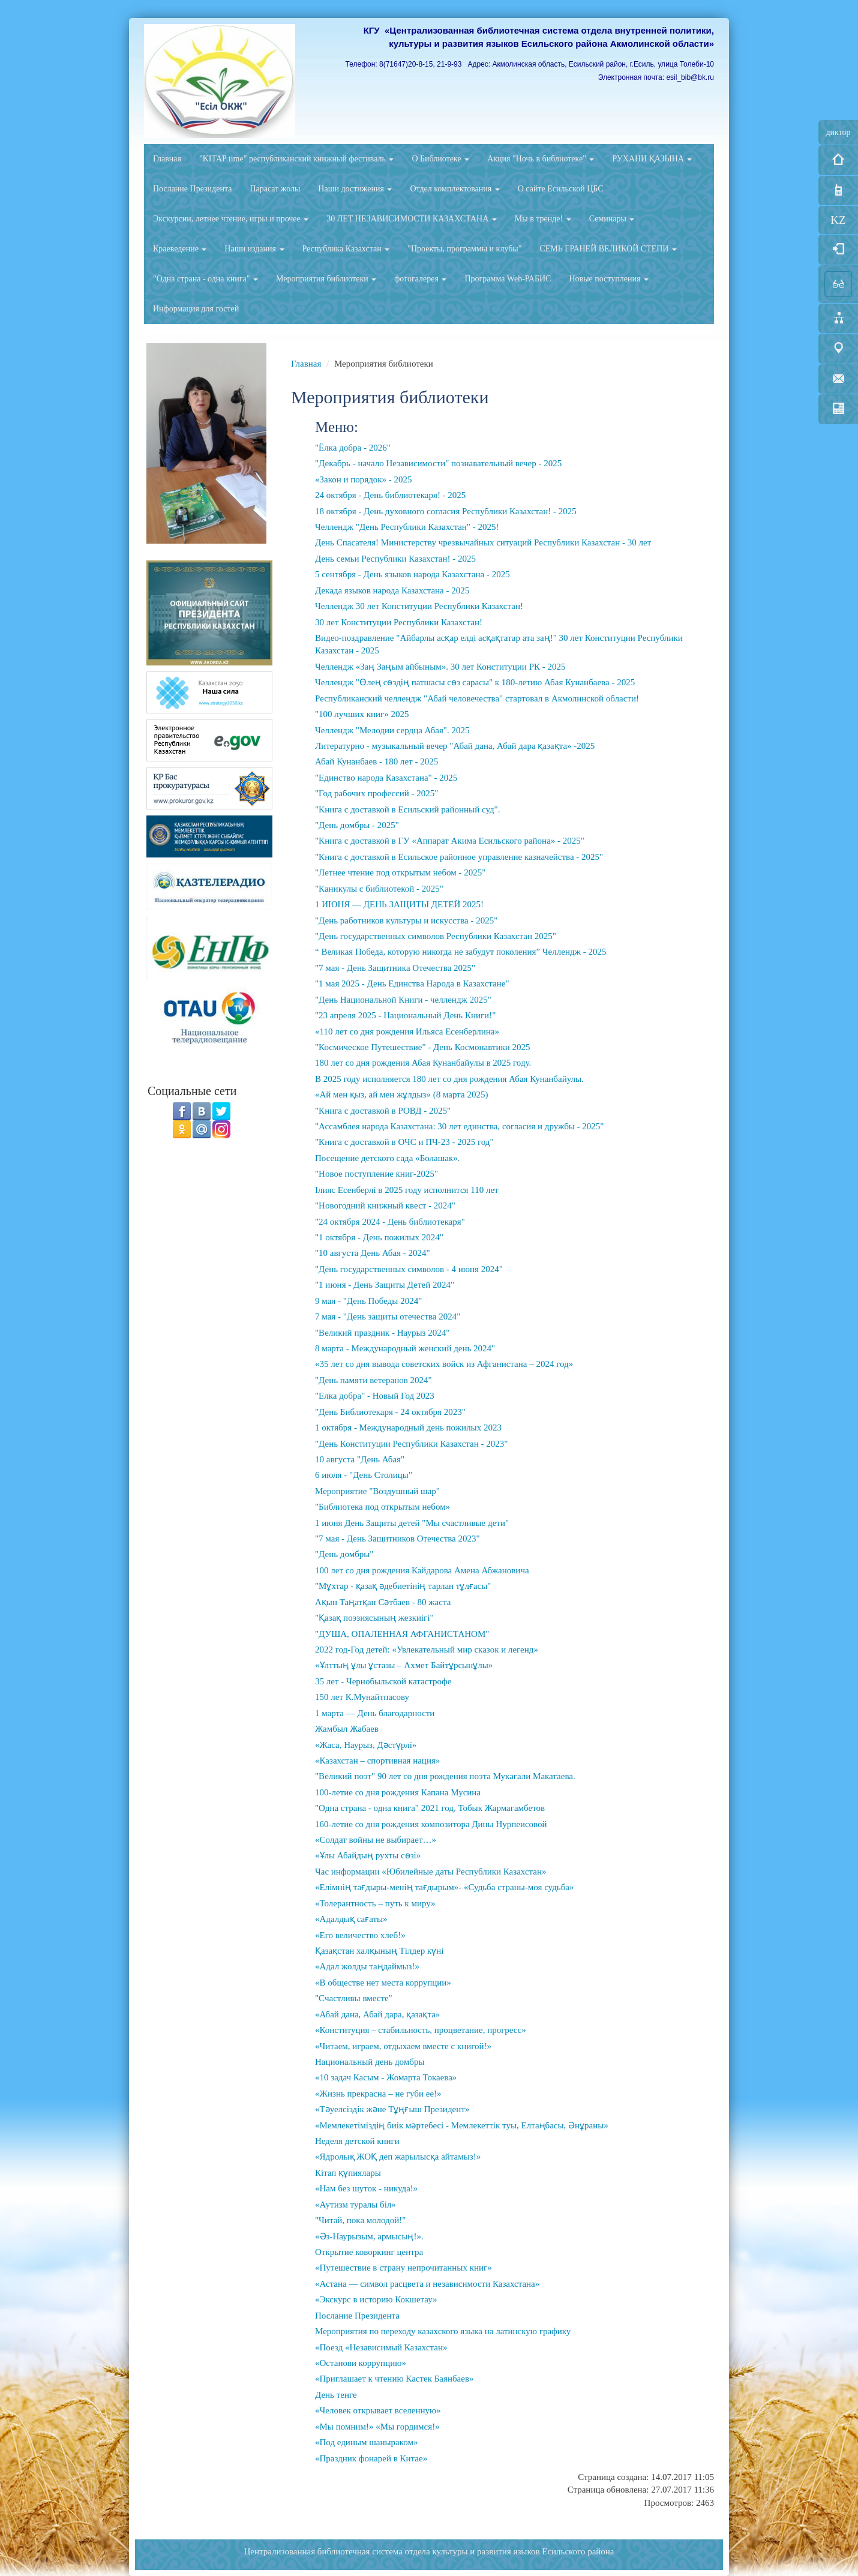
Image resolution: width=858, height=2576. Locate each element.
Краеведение (179, 248)
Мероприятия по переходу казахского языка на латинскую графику (443, 2331)
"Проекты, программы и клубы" (464, 248)
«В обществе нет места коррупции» (383, 1982)
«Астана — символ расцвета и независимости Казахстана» (427, 2284)
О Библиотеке (440, 158)
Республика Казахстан (346, 248)
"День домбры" (344, 1554)
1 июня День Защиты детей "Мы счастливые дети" (412, 1523)
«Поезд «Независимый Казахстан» (381, 2347)
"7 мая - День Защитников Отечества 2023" (397, 1538)
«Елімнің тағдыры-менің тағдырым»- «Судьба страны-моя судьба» (444, 1887)
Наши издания (254, 248)
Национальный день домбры (370, 2062)
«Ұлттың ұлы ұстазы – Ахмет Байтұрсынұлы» (404, 1665)
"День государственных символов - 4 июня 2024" (409, 1269)
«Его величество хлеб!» (360, 1935)
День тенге (336, 2395)
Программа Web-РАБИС (507, 278)
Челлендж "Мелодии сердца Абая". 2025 (392, 730)
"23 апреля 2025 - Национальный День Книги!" (405, 1015)
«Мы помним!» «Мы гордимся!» (377, 2426)
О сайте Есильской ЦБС (561, 188)
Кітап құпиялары (348, 2173)
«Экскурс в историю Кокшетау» (376, 2299)
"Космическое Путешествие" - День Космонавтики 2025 (422, 1047)
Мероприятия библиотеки (326, 278)
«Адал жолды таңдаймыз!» (367, 1966)
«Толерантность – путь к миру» (375, 1903)
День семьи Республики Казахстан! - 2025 (395, 558)
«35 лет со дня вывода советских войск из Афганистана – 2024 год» (444, 1364)
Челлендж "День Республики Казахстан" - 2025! (407, 527)
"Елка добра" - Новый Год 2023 (374, 1396)
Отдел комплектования (454, 188)
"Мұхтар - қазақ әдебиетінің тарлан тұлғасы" (403, 1586)
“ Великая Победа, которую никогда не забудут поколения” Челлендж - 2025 (460, 951)
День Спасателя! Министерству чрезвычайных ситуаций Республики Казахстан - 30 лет (483, 542)
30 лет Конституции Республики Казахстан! (398, 622)
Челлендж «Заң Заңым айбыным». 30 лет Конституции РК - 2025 (440, 666)
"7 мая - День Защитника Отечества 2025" (395, 968)
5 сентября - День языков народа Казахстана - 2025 (412, 574)
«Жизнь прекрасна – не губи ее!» (378, 2093)
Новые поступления (608, 278)
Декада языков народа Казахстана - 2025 (392, 590)
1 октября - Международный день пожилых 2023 (408, 1427)
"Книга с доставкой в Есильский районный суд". (407, 809)
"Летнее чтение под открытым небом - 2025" (400, 872)
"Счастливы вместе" (353, 1998)
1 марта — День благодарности (374, 1713)
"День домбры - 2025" (357, 825)
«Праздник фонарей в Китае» (371, 2458)
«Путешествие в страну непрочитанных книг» (403, 2267)
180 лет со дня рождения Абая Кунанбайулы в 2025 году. (423, 1062)
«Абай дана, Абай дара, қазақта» (377, 2014)
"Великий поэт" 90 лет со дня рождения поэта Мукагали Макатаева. (445, 1776)
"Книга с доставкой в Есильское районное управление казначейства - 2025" (459, 857)
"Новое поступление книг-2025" (376, 1173)
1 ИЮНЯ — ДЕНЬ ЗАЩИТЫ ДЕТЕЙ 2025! (399, 904)
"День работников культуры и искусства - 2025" (406, 920)
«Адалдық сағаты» (351, 1919)
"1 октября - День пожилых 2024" (379, 1237)
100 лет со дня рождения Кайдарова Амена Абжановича (422, 1570)
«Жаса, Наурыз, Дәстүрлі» (365, 1745)
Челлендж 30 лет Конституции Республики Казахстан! (419, 606)
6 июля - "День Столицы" (363, 1475)
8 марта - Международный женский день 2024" (405, 1348)
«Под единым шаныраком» (366, 2442)
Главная (167, 158)
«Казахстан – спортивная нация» (377, 1760)
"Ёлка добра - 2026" (353, 447)
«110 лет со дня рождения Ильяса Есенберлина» (407, 1031)
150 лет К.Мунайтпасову (362, 1697)
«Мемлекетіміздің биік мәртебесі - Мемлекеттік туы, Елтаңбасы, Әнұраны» (461, 2125)
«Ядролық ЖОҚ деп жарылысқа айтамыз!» (398, 2156)
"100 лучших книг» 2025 (362, 714)
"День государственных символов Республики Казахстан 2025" (435, 936)
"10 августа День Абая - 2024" (372, 1253)
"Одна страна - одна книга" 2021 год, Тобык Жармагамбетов (430, 1808)
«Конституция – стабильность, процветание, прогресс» (420, 2030)
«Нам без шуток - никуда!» (366, 2188)
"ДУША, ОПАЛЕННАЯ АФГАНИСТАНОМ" (402, 1634)
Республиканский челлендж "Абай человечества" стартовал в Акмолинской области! (477, 698)
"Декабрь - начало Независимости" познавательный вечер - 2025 (438, 463)
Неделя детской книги (357, 2141)
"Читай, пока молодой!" (360, 2220)
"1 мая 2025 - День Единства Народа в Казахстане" (412, 983)
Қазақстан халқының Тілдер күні (379, 1951)
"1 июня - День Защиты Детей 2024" (384, 1285)
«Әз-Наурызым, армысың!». (369, 2236)
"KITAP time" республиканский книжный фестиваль (296, 158)
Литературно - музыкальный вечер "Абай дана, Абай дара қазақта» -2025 (455, 746)
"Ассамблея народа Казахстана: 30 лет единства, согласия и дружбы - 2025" (459, 1126)
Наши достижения (355, 188)
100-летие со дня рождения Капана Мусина (398, 1792)
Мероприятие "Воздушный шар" (377, 1491)
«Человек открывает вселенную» (378, 2410)
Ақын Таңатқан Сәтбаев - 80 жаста (383, 1602)
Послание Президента (192, 188)
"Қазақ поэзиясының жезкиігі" (374, 1618)
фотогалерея (420, 278)
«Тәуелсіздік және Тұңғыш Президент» (392, 2109)
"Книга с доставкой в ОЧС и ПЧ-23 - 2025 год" (404, 1142)
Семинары (612, 218)
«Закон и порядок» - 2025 (363, 479)
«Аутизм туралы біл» (355, 2204)
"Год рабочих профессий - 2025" (376, 793)
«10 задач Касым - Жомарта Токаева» (386, 2077)
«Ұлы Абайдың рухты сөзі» (368, 1855)
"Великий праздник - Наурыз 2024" (382, 1333)
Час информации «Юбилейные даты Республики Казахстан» (430, 1871)
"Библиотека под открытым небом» (382, 1507)
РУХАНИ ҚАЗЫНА (652, 158)
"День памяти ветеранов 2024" (373, 1380)
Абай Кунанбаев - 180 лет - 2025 (376, 761)
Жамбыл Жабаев (347, 1729)
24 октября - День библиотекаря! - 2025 (390, 495)
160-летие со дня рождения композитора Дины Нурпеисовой (431, 1824)
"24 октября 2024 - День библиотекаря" (390, 1221)
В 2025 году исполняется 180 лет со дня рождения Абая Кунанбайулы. (449, 1079)
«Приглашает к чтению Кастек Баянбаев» (394, 2378)
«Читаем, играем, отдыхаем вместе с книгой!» (403, 2046)
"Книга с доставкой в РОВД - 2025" (383, 1110)
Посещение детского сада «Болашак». (387, 1158)
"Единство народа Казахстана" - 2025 (386, 777)
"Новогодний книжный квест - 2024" (385, 1205)
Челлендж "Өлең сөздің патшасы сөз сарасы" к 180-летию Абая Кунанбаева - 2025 (475, 682)
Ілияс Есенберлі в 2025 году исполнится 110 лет (407, 1190)
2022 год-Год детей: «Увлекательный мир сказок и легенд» (426, 1649)
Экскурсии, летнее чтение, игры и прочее (230, 218)
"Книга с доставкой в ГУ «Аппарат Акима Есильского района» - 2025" (449, 840)
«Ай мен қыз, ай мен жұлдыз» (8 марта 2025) (401, 1094)
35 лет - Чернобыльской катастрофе (383, 1681)
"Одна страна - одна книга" (205, 278)
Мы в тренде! (543, 218)
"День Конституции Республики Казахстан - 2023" (411, 1444)
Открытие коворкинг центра (369, 2252)
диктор (838, 132)
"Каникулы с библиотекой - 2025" (379, 888)
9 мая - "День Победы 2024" (368, 1301)
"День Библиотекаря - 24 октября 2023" (390, 1412)
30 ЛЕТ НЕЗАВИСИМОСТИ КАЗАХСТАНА (411, 218)
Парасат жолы (275, 188)
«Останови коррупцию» (360, 2363)
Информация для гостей (196, 308)
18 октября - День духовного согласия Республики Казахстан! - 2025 (446, 511)
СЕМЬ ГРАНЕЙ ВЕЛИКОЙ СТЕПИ (608, 248)
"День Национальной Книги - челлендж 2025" (403, 999)
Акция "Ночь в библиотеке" (540, 158)
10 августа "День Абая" (359, 1459)
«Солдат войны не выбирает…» (375, 1840)
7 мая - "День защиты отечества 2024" (387, 1316)
